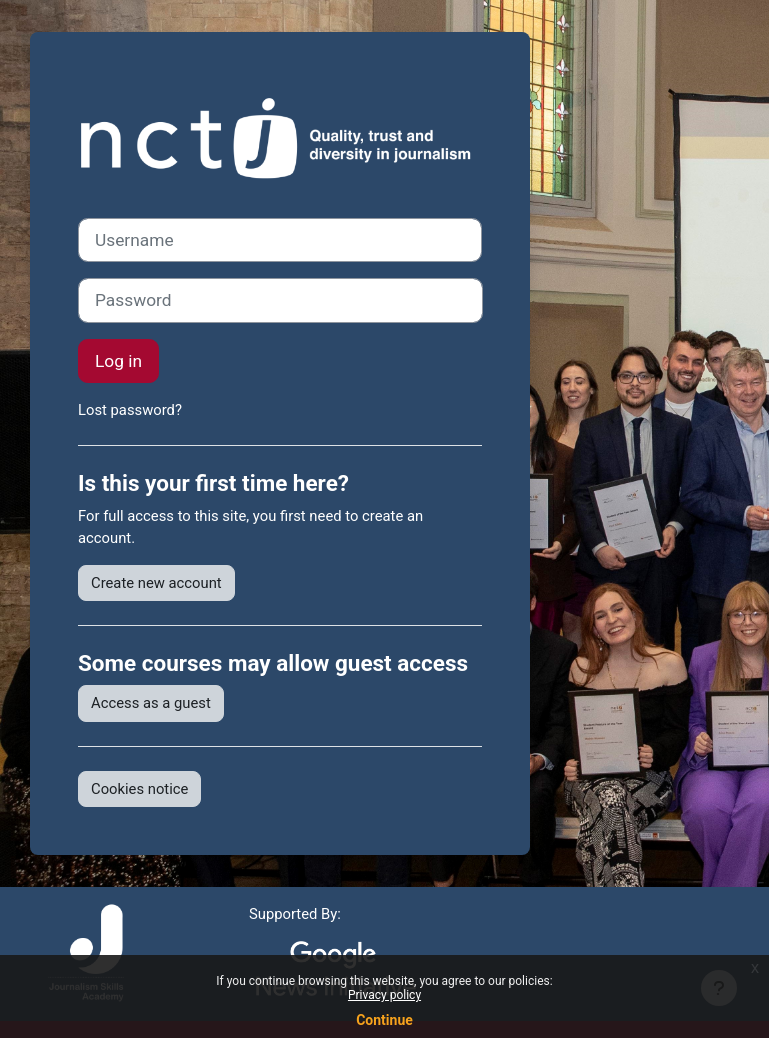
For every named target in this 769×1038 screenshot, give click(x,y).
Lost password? (130, 410)
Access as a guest (151, 703)
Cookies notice (139, 789)
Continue (384, 1020)
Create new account (156, 583)
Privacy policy (384, 995)
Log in (118, 361)
